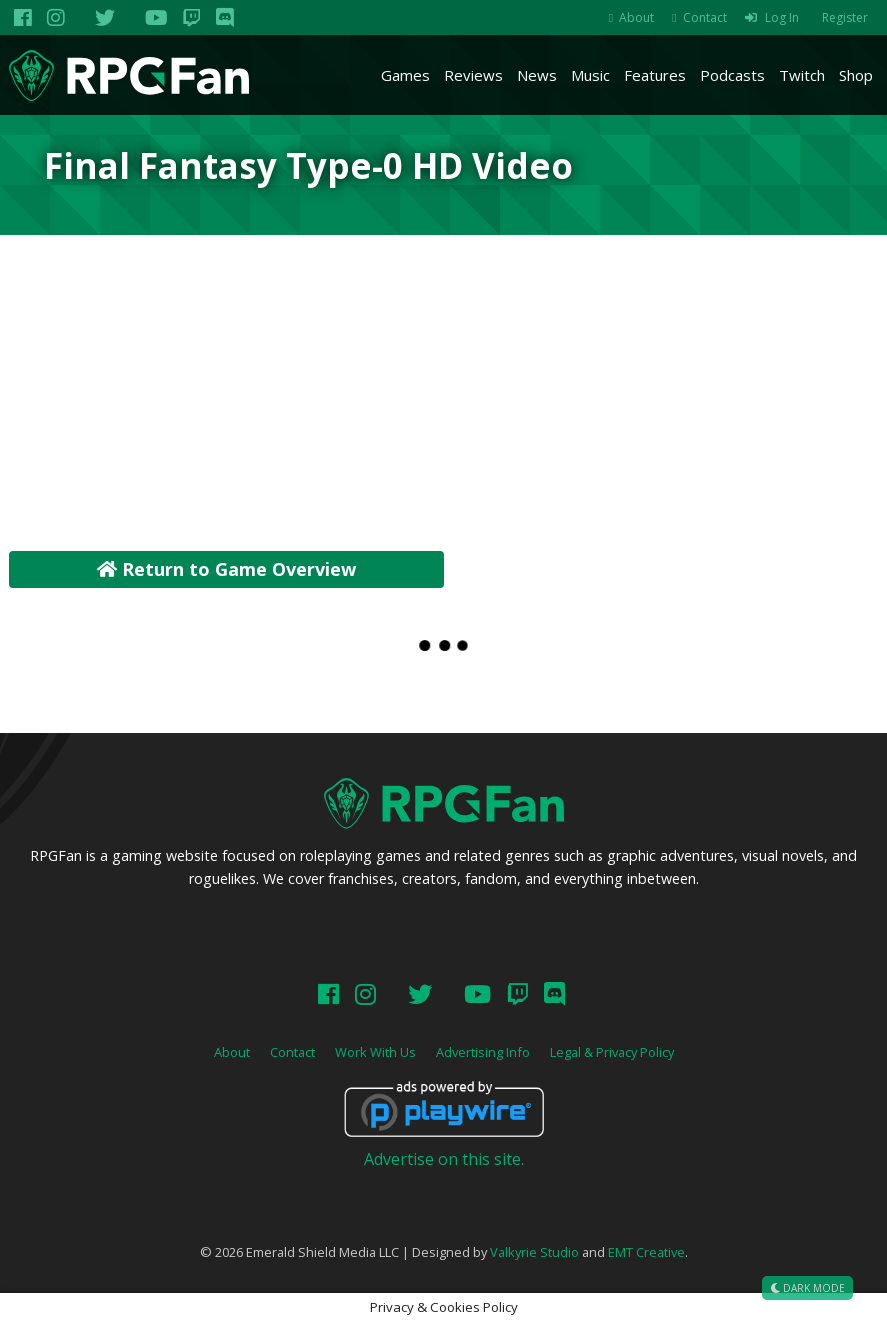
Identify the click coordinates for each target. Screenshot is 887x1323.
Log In (782, 17)
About (636, 17)
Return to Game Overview (226, 569)
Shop (856, 75)
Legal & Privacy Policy (612, 1052)
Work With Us (375, 1052)
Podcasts (732, 75)
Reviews (473, 75)
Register (845, 17)
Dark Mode (807, 1288)
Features (655, 75)
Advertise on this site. (444, 1159)
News (537, 75)
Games (405, 75)
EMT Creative (646, 1252)
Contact (705, 17)
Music (590, 75)
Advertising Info (483, 1052)
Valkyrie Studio (534, 1252)
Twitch (802, 75)
